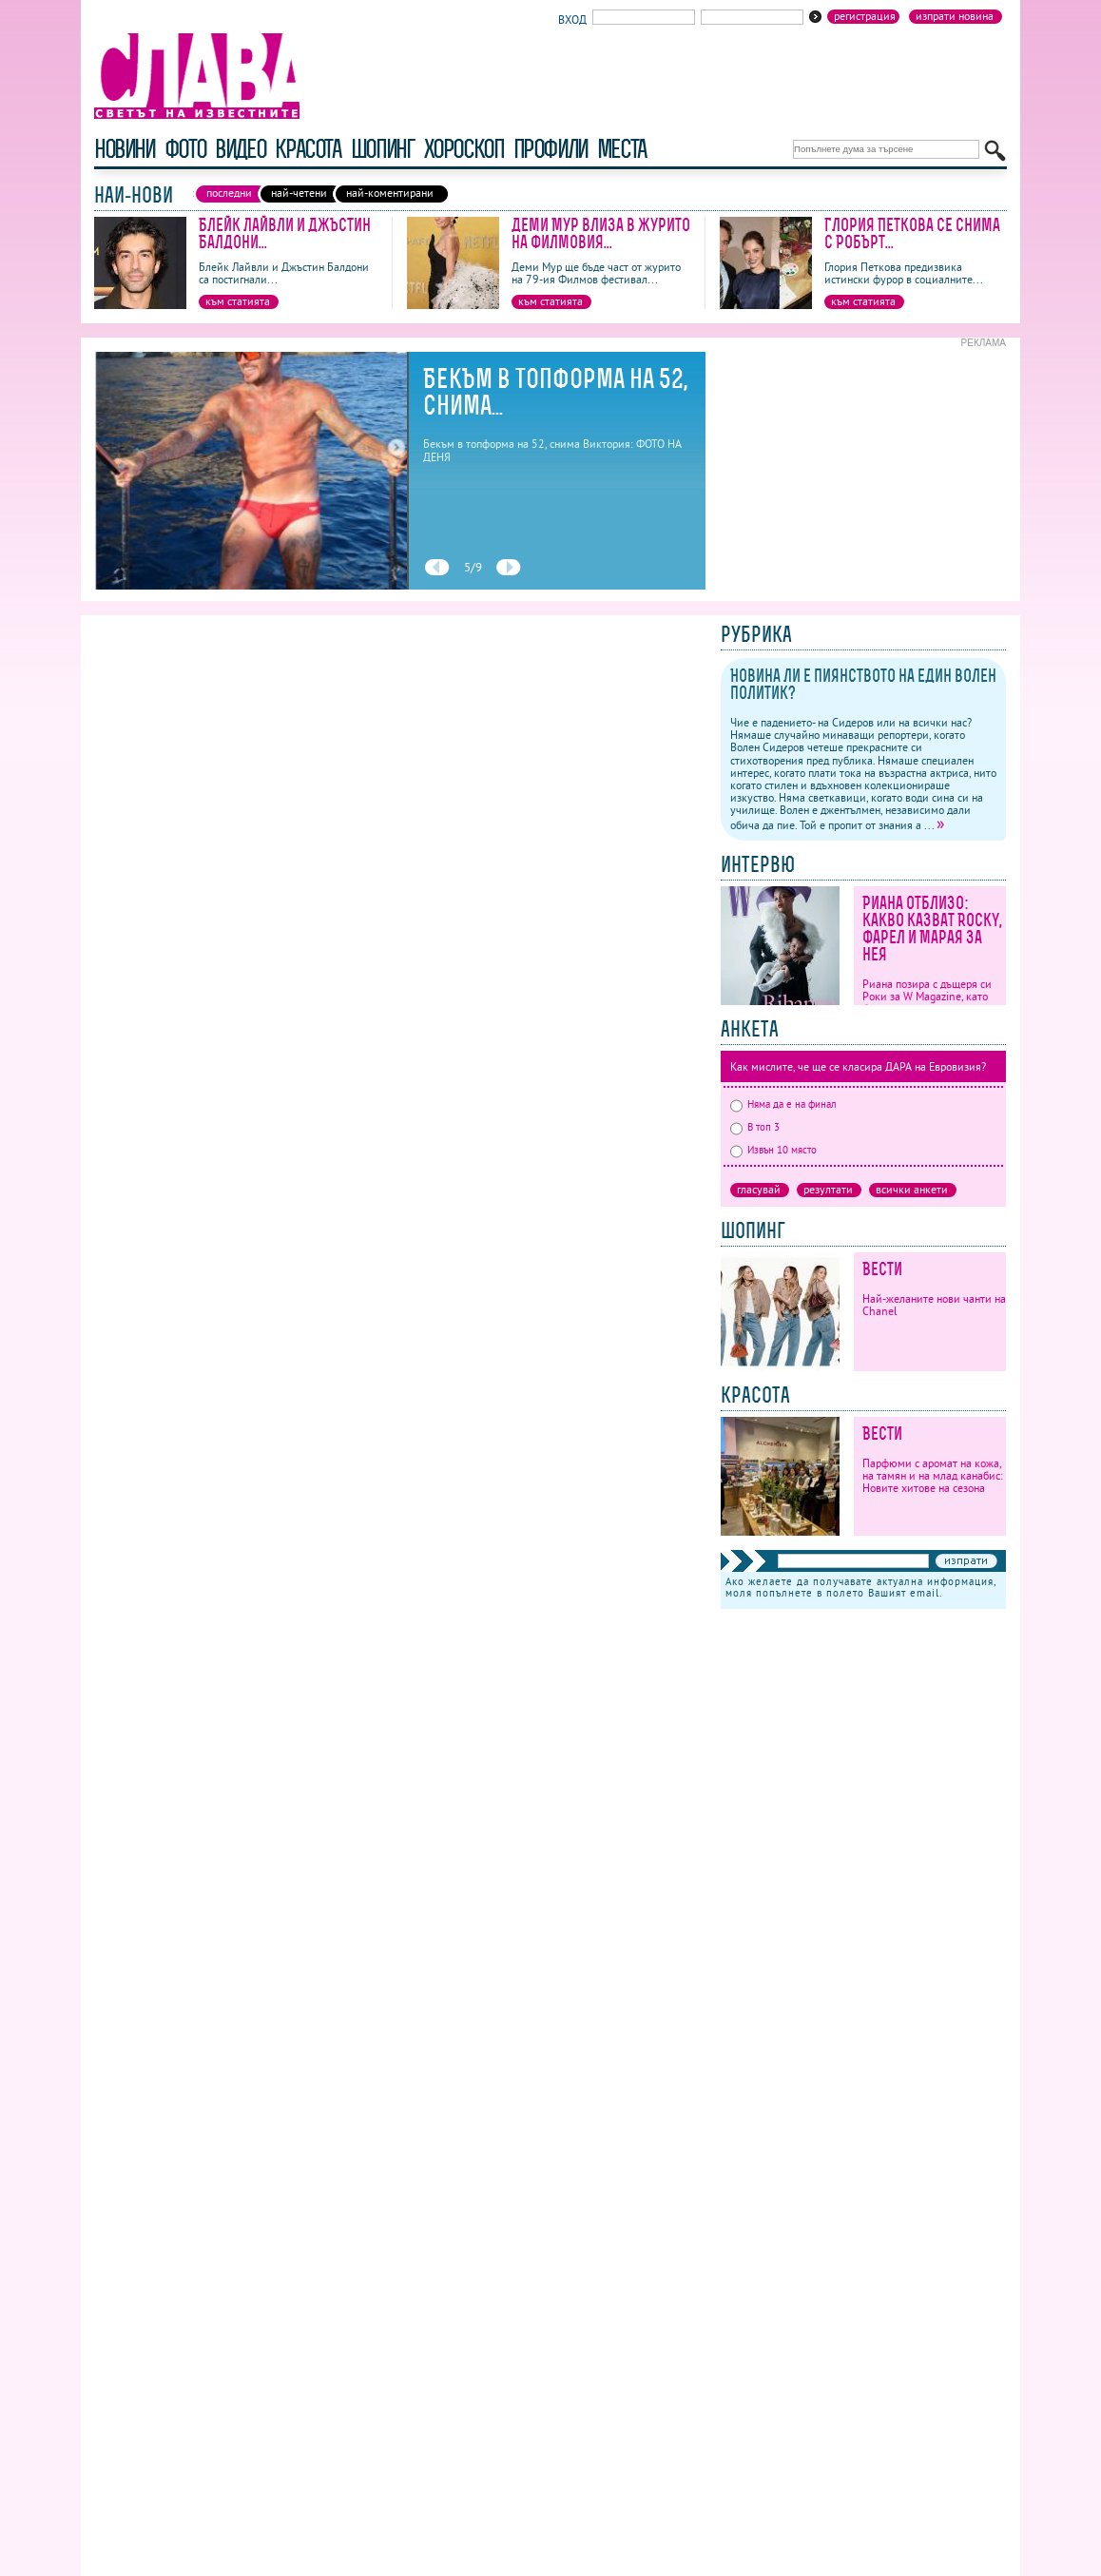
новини (124, 149)
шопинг (383, 149)
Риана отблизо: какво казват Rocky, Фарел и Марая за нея (932, 928)
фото (185, 149)
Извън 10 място (773, 1149)
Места (622, 149)
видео (240, 149)
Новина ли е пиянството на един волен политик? (863, 684)
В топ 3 (755, 1126)
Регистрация (865, 16)
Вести (882, 1269)
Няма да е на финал (783, 1104)
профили (550, 149)
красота (307, 149)
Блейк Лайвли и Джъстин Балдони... (285, 233)
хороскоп (464, 149)
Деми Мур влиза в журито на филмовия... (601, 233)
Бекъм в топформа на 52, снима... (555, 391)
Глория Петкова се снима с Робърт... (912, 233)
